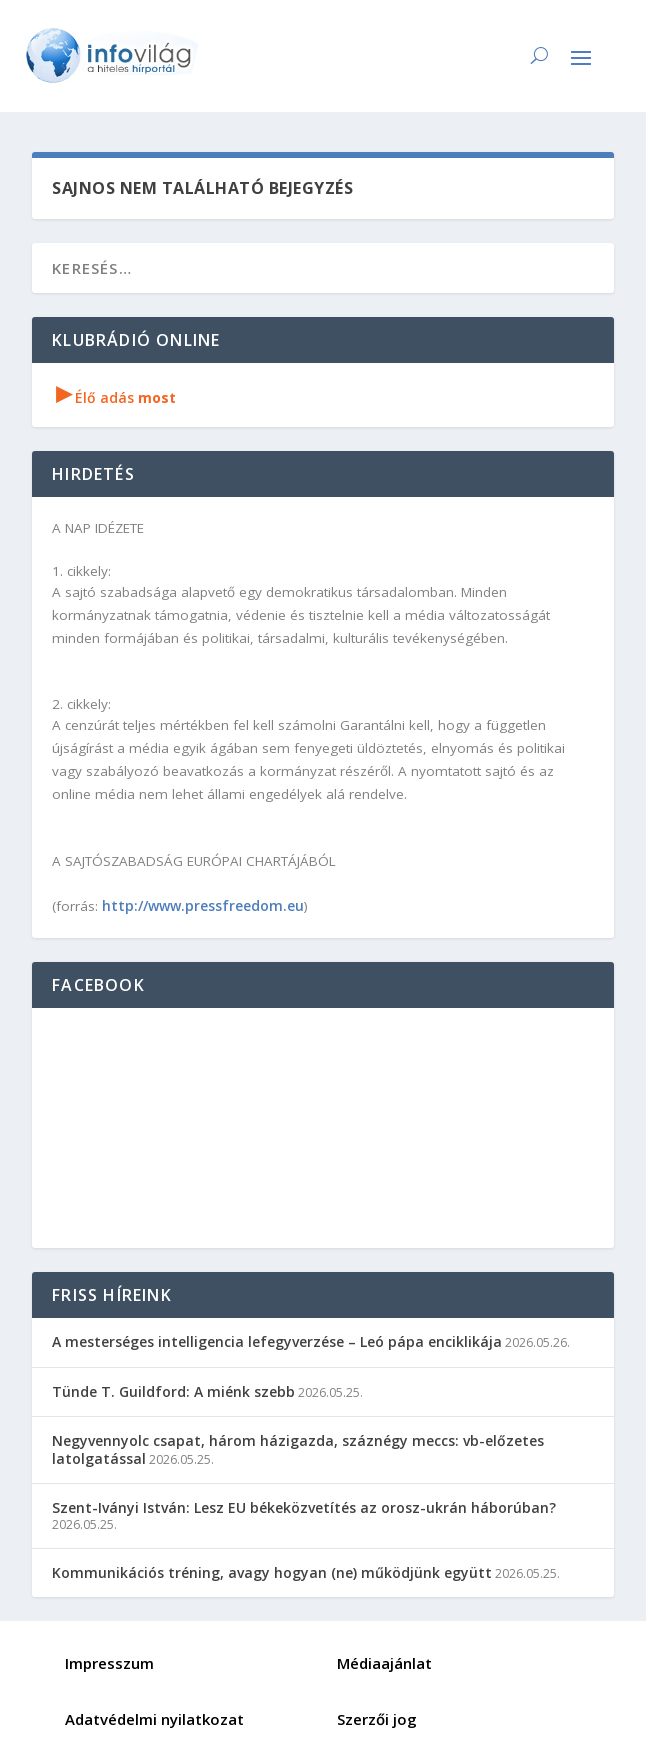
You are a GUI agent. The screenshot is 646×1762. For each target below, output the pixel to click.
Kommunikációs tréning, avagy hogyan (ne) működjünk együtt (272, 1572)
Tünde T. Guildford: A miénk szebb (173, 1391)
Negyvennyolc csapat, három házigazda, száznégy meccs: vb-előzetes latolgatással (298, 1449)
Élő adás (116, 397)
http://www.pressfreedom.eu (203, 905)
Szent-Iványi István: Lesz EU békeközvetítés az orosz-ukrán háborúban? (304, 1507)
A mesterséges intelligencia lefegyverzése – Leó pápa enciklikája (277, 1341)
